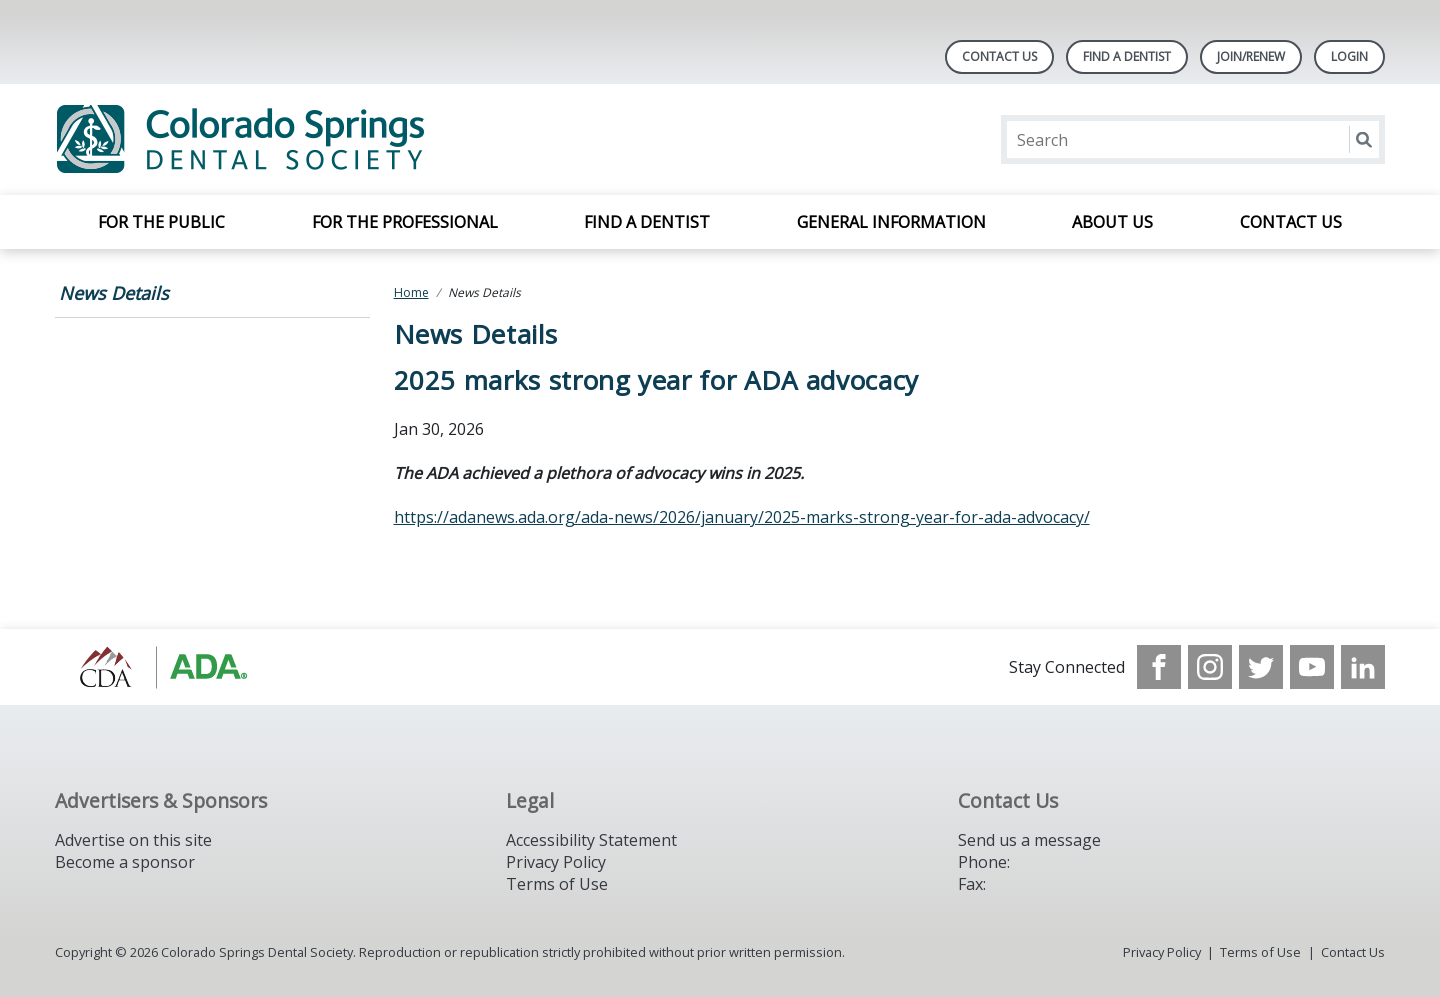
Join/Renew (1251, 56)
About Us (1112, 222)
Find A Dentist (1127, 56)
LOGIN (1349, 56)
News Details (114, 293)
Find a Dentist (647, 222)
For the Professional (405, 222)
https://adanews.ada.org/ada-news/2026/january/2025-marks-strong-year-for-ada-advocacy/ (742, 517)
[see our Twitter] (1261, 667)
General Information (891, 222)
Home (411, 292)
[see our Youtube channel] (1312, 667)
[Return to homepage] (313, 139)
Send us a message (1029, 840)
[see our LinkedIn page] (1363, 667)
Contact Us (999, 56)
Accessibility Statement (591, 840)
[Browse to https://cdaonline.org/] (156, 667)
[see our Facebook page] (1159, 667)
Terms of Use (557, 884)
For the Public (161, 222)
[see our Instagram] (1210, 667)
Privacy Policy (556, 862)
